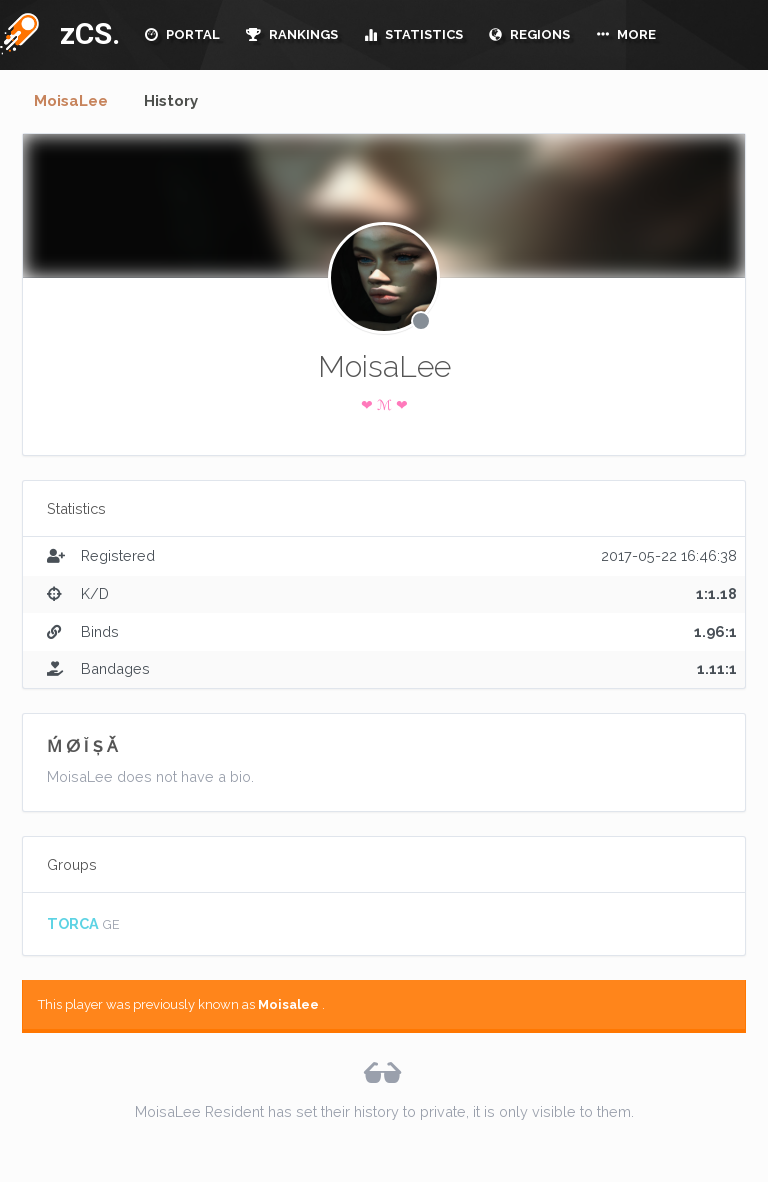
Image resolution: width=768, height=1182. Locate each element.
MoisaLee (71, 101)
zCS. (85, 33)
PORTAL (182, 34)
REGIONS (529, 34)
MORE (626, 34)
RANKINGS (292, 34)
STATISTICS (413, 34)
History (171, 101)
